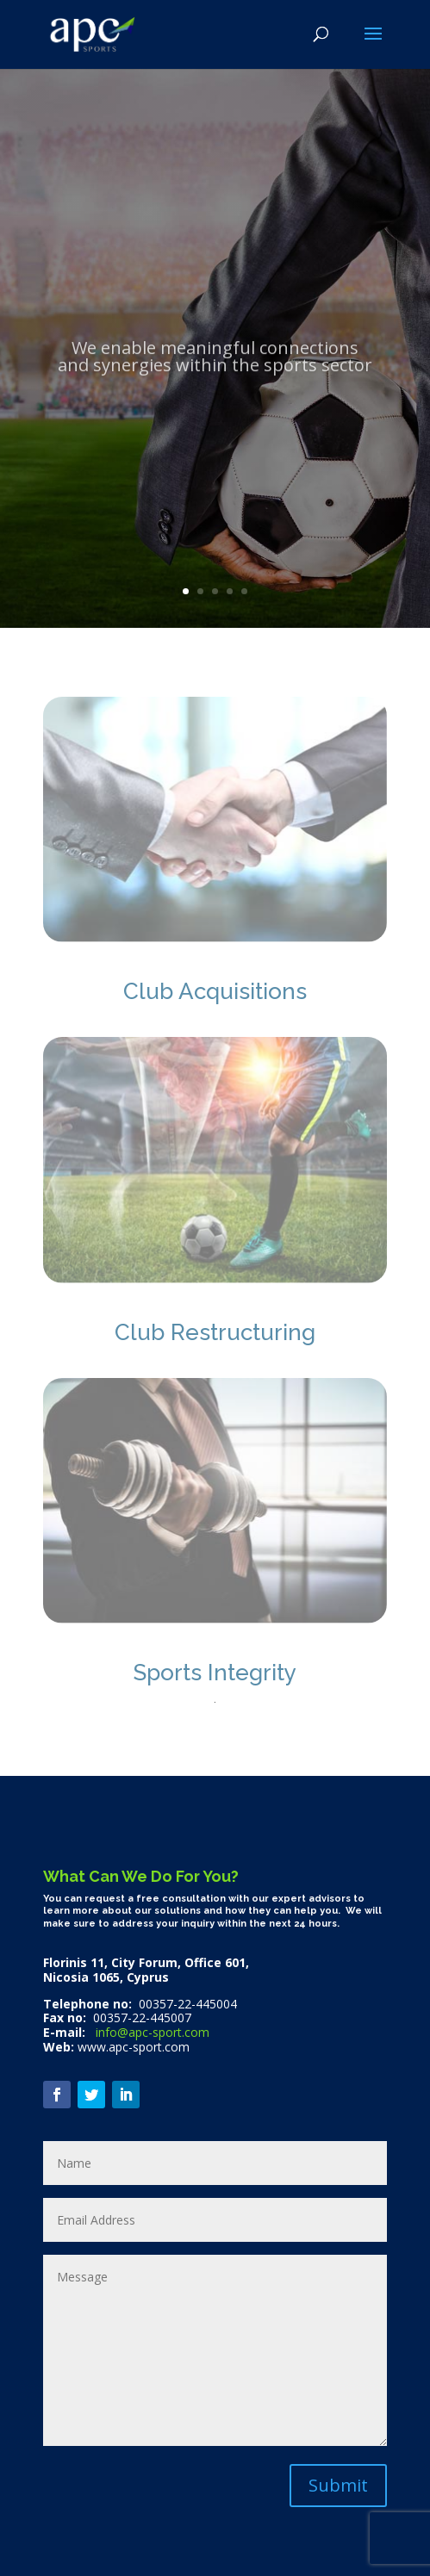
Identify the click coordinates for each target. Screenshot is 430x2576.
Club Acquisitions (215, 991)
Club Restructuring (215, 1332)
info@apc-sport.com (150, 2032)
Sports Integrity (215, 1672)
